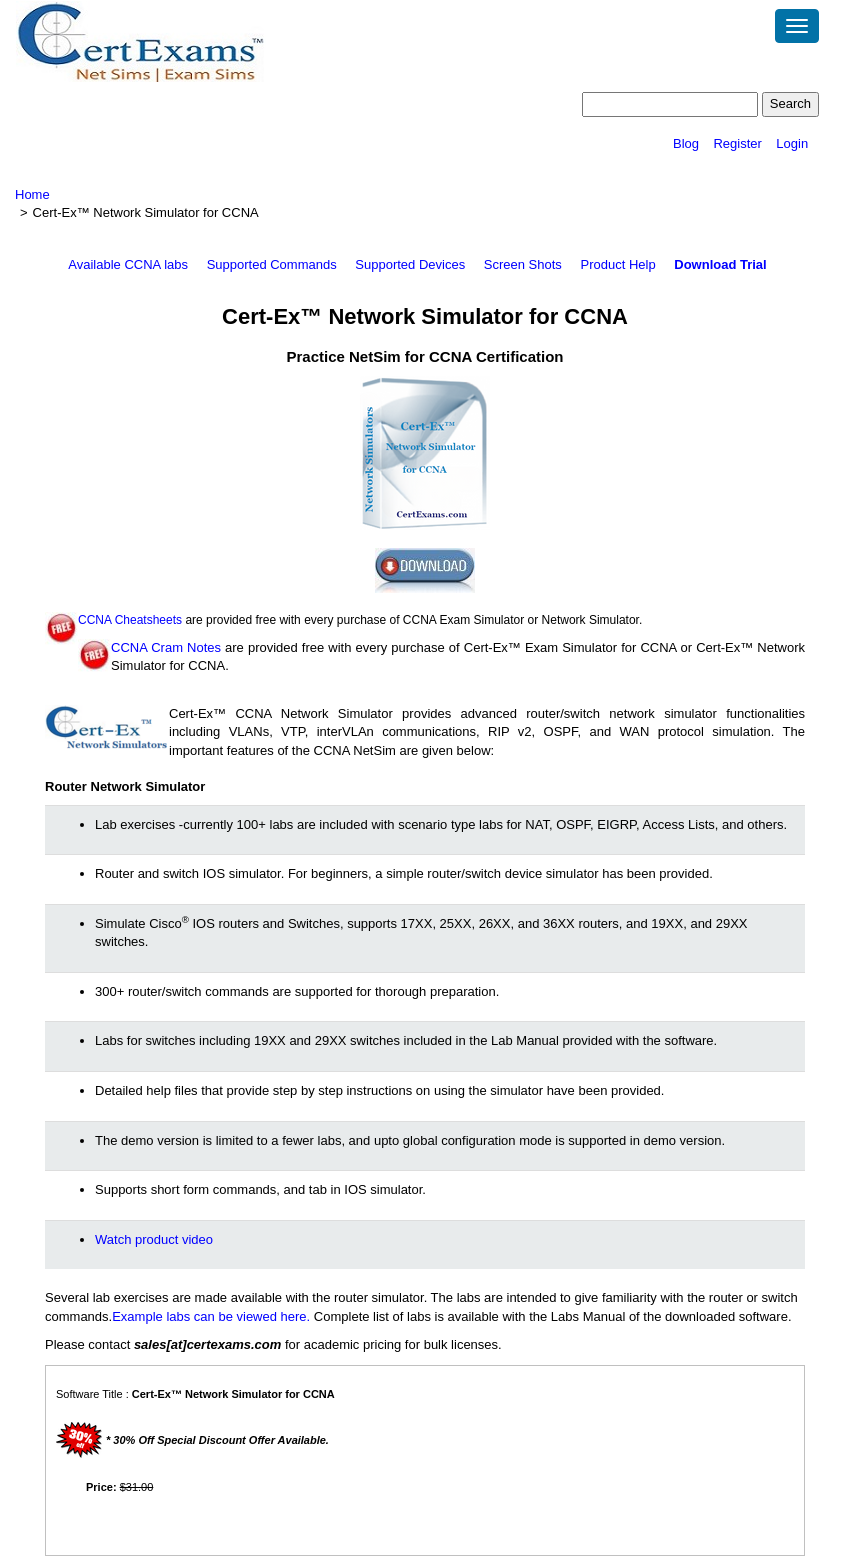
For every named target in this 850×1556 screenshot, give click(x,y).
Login (792, 143)
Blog (686, 143)
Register (737, 143)
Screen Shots (523, 264)
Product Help (617, 264)
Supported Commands (272, 264)
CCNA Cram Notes (166, 647)
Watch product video (154, 1239)
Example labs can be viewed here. (211, 1316)
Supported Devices (410, 264)
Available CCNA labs (128, 264)
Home (32, 194)
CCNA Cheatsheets (130, 620)
